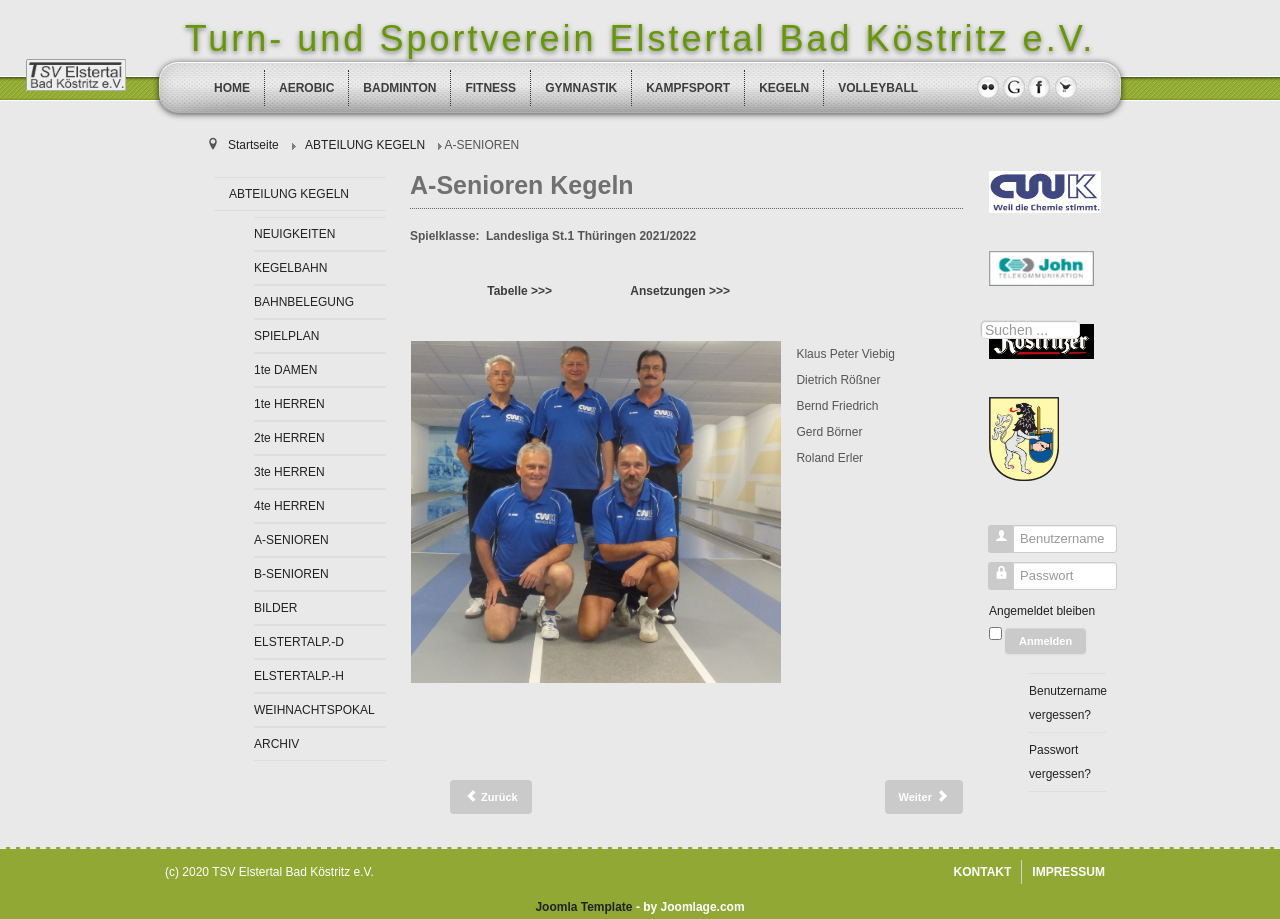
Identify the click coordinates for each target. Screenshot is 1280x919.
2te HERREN (289, 438)
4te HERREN (289, 506)
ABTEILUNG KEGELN (289, 194)
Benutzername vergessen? (1067, 703)
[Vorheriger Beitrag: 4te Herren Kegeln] (491, 797)
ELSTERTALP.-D (299, 642)
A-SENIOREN (291, 540)
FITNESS (490, 88)
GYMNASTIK (581, 88)
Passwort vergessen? (1060, 762)
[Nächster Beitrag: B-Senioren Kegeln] (924, 797)
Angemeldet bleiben (1042, 611)
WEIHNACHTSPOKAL (314, 710)
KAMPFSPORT (688, 88)
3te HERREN (289, 472)
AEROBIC (306, 88)
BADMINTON (399, 88)
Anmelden (1045, 641)
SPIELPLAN (286, 336)
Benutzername (993, 543)
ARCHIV (276, 744)
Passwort (993, 580)
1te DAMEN (285, 370)
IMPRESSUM (1068, 872)
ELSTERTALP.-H (299, 676)
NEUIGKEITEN (294, 234)
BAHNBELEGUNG (304, 302)
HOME (232, 88)
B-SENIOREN (291, 574)
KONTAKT (983, 872)
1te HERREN (289, 404)
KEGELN (784, 88)
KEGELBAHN (290, 268)
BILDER (275, 608)
